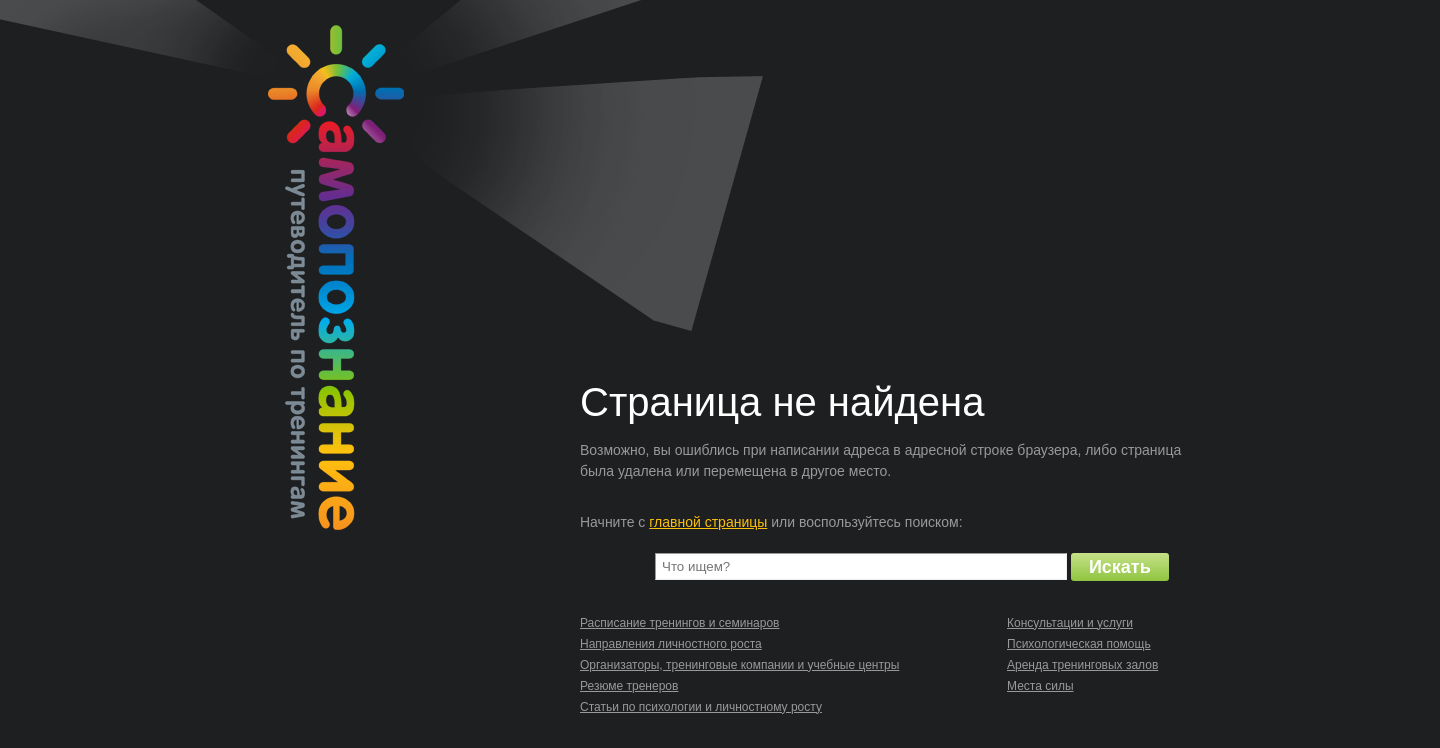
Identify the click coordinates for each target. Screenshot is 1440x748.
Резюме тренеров (629, 686)
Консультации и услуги (1070, 623)
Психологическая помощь (1079, 644)
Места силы (1040, 686)
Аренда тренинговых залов (1082, 665)
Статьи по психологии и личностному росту (701, 707)
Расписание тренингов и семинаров (679, 623)
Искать (1120, 567)
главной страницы (708, 522)
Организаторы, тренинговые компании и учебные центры (739, 665)
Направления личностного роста (671, 644)
